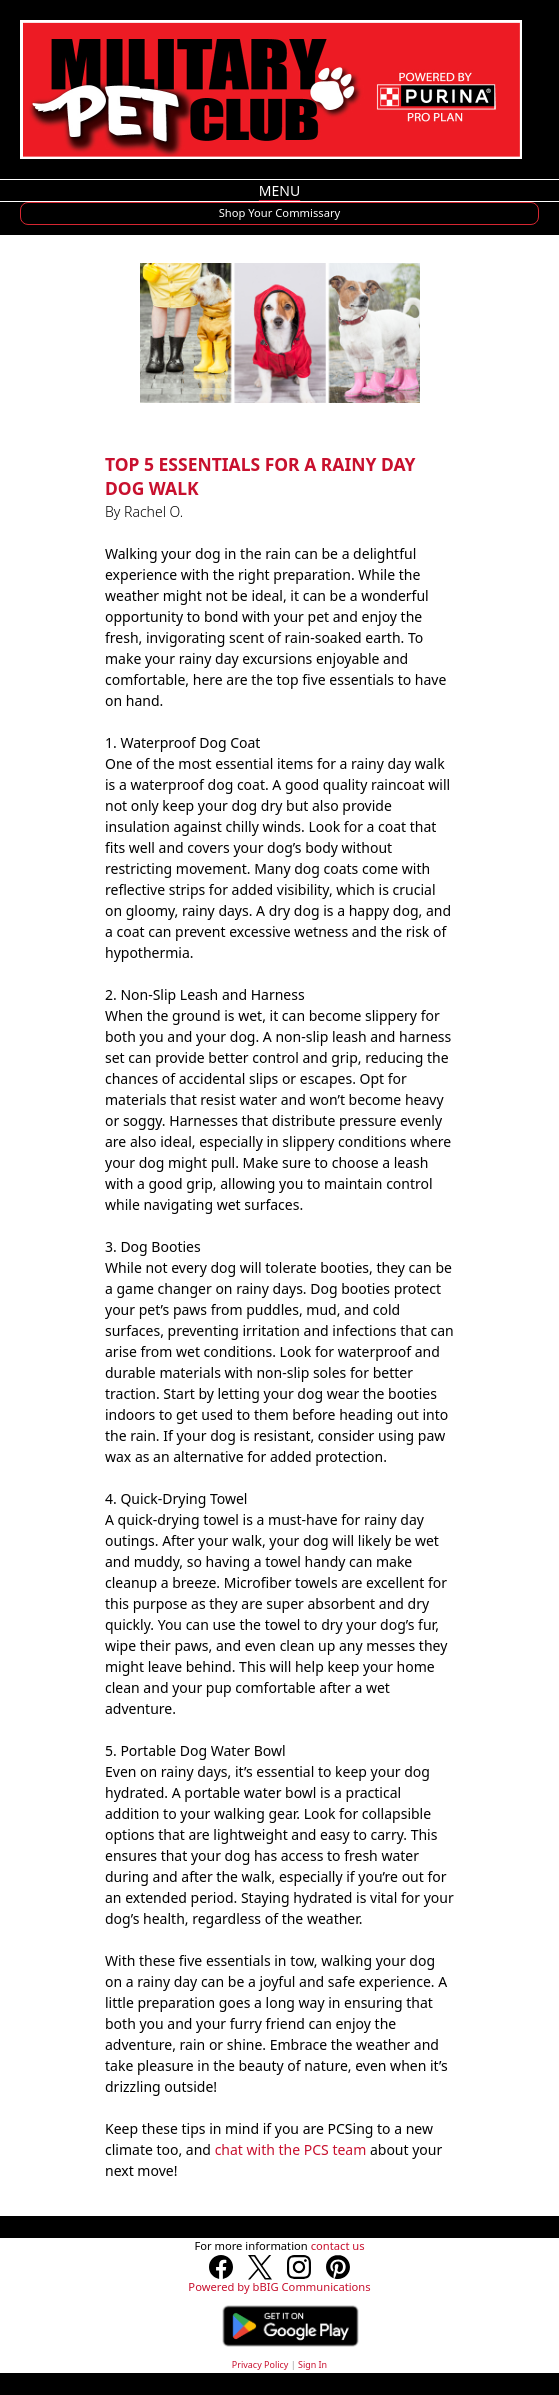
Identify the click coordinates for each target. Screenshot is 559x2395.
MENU (279, 190)
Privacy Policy (260, 2364)
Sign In (312, 2364)
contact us (338, 2245)
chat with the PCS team (291, 2149)
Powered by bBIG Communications (279, 2286)
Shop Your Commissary (280, 212)
